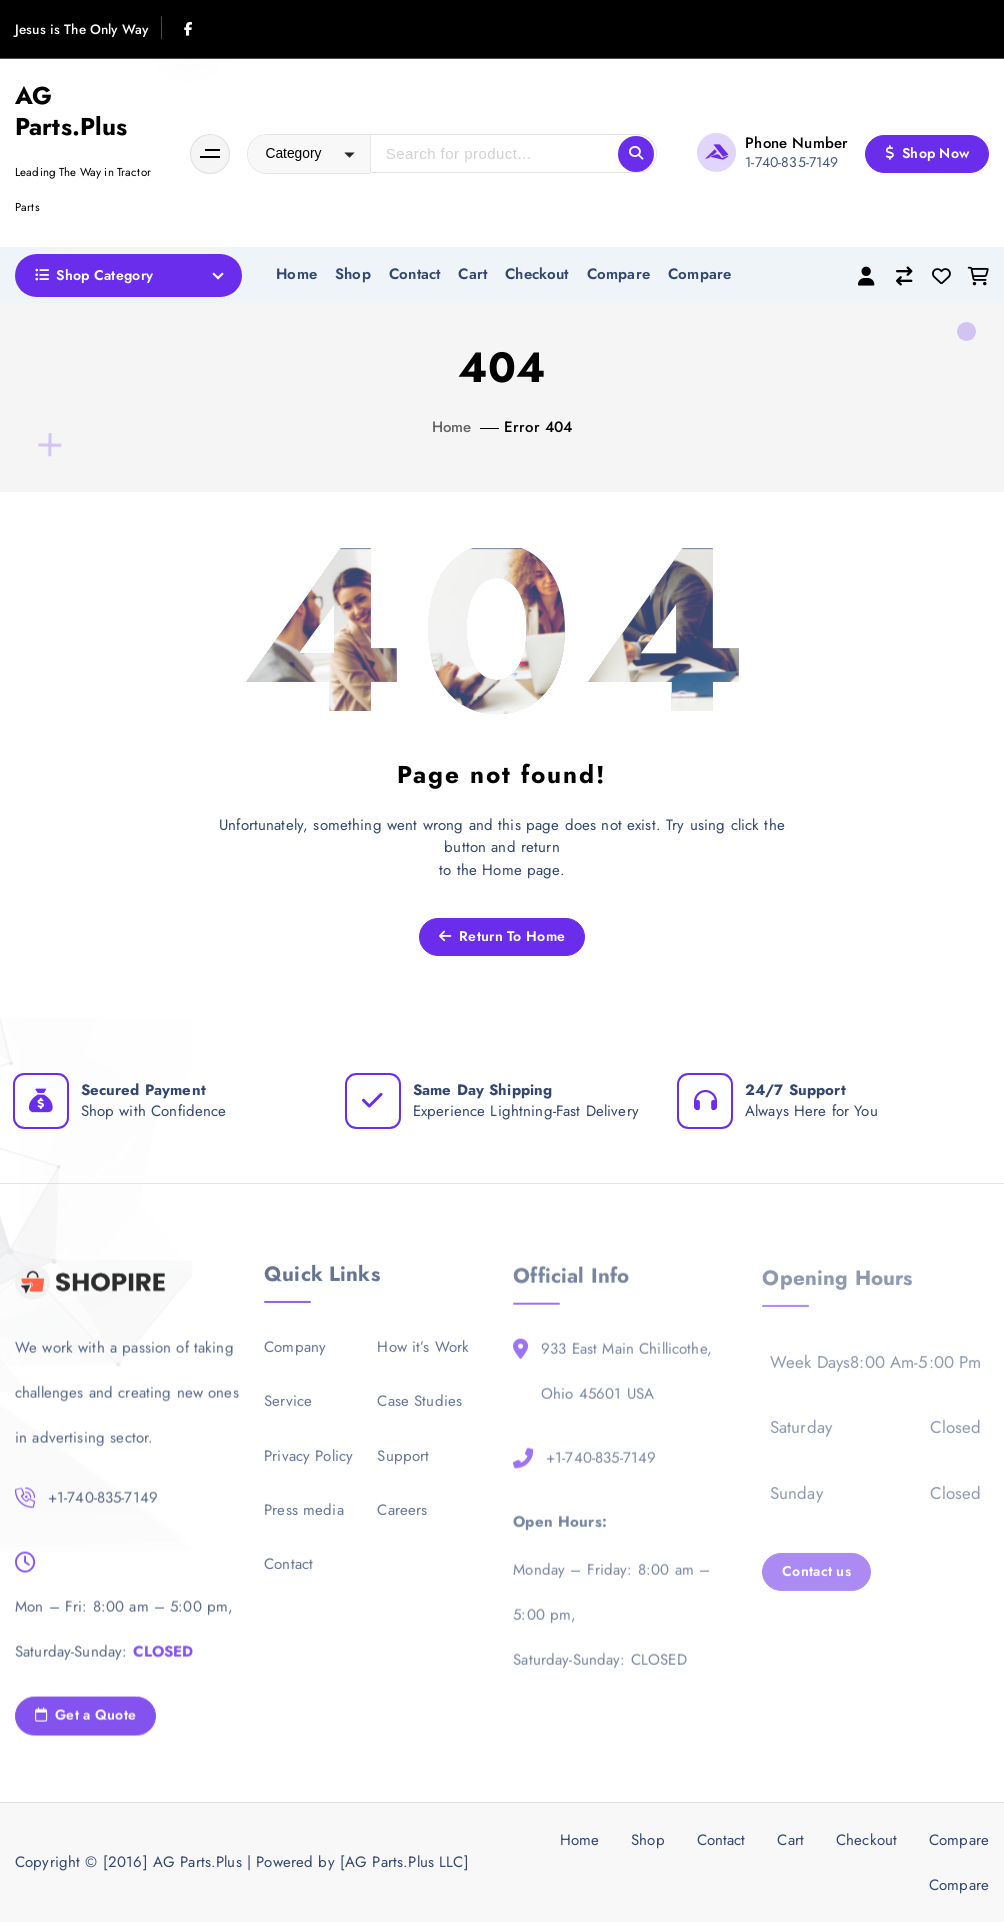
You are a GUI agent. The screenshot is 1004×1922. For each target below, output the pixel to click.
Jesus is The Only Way (81, 29)
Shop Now (927, 153)
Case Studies (419, 1415)
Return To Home (502, 936)
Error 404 (538, 427)
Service (288, 1415)
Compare (618, 274)
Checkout (536, 274)
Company (295, 1361)
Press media (304, 1524)
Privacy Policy (308, 1470)
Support (403, 1470)
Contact (414, 274)
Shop (353, 274)
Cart (472, 274)
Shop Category (94, 275)
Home (296, 274)
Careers (402, 1524)
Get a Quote (85, 1728)
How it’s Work (423, 1361)
